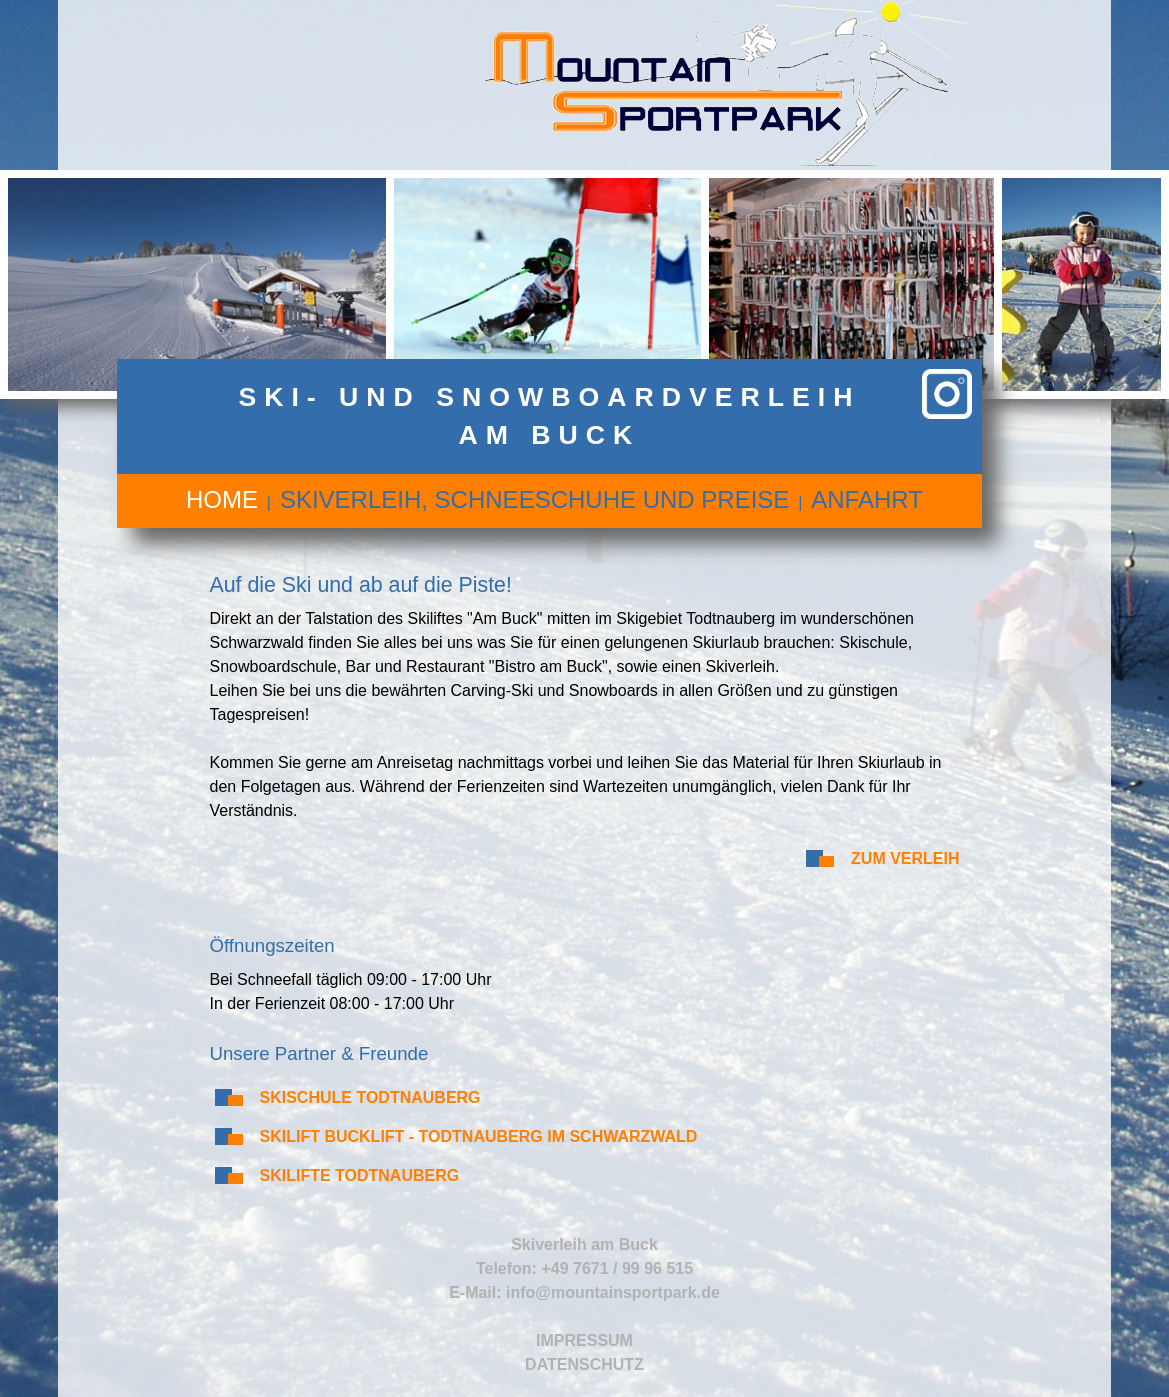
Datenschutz (584, 1364)
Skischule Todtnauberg (370, 1097)
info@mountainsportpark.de (613, 1292)
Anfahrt (867, 499)
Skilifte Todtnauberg (360, 1175)
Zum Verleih (905, 858)
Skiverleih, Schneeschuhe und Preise (534, 499)
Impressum (584, 1340)
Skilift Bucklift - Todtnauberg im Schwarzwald (479, 1136)
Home (222, 499)
